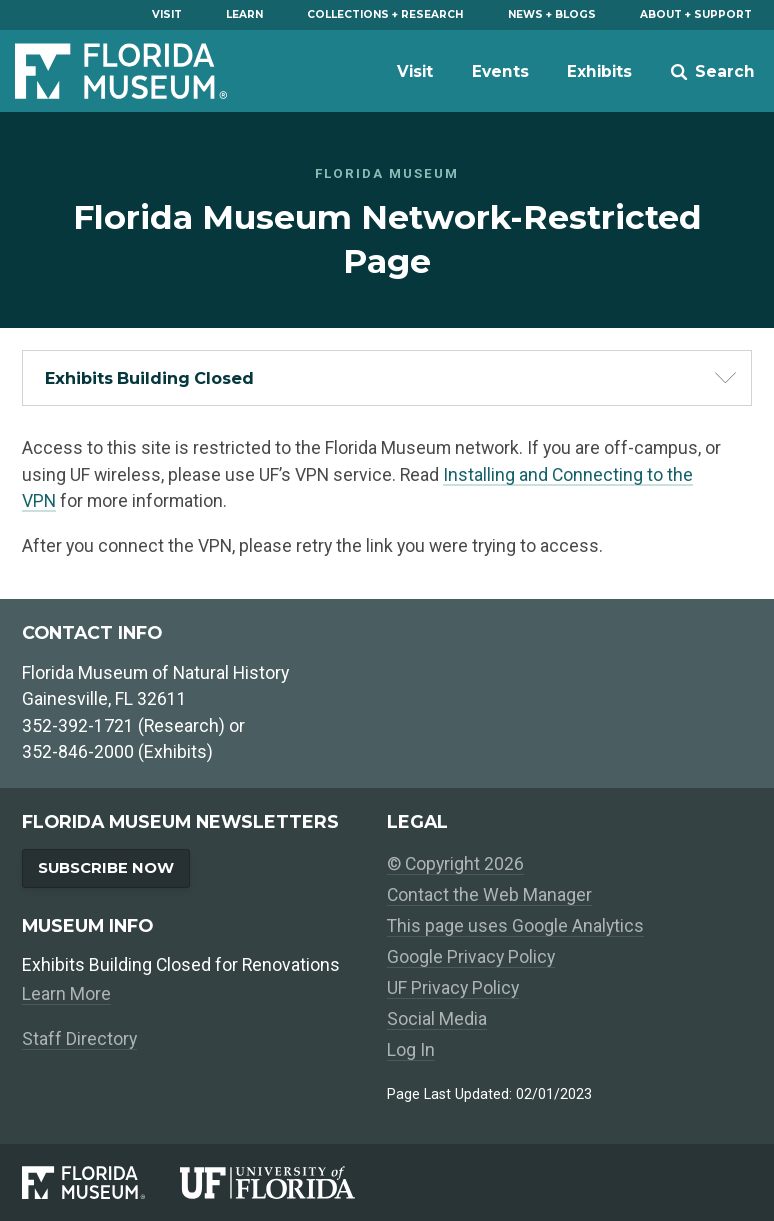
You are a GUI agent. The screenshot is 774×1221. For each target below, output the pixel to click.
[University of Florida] (283, 1182)
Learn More (66, 994)
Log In (411, 1050)
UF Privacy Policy (453, 988)
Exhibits (599, 71)
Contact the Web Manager (489, 895)
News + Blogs (552, 14)
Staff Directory (79, 1039)
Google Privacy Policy (471, 957)
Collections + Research (385, 14)
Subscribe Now (106, 868)
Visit (167, 14)
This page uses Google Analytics (515, 926)
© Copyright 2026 (455, 864)
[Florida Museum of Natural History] (100, 1182)
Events (500, 71)
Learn (244, 14)
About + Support (696, 14)
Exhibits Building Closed (149, 378)
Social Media (437, 1019)
